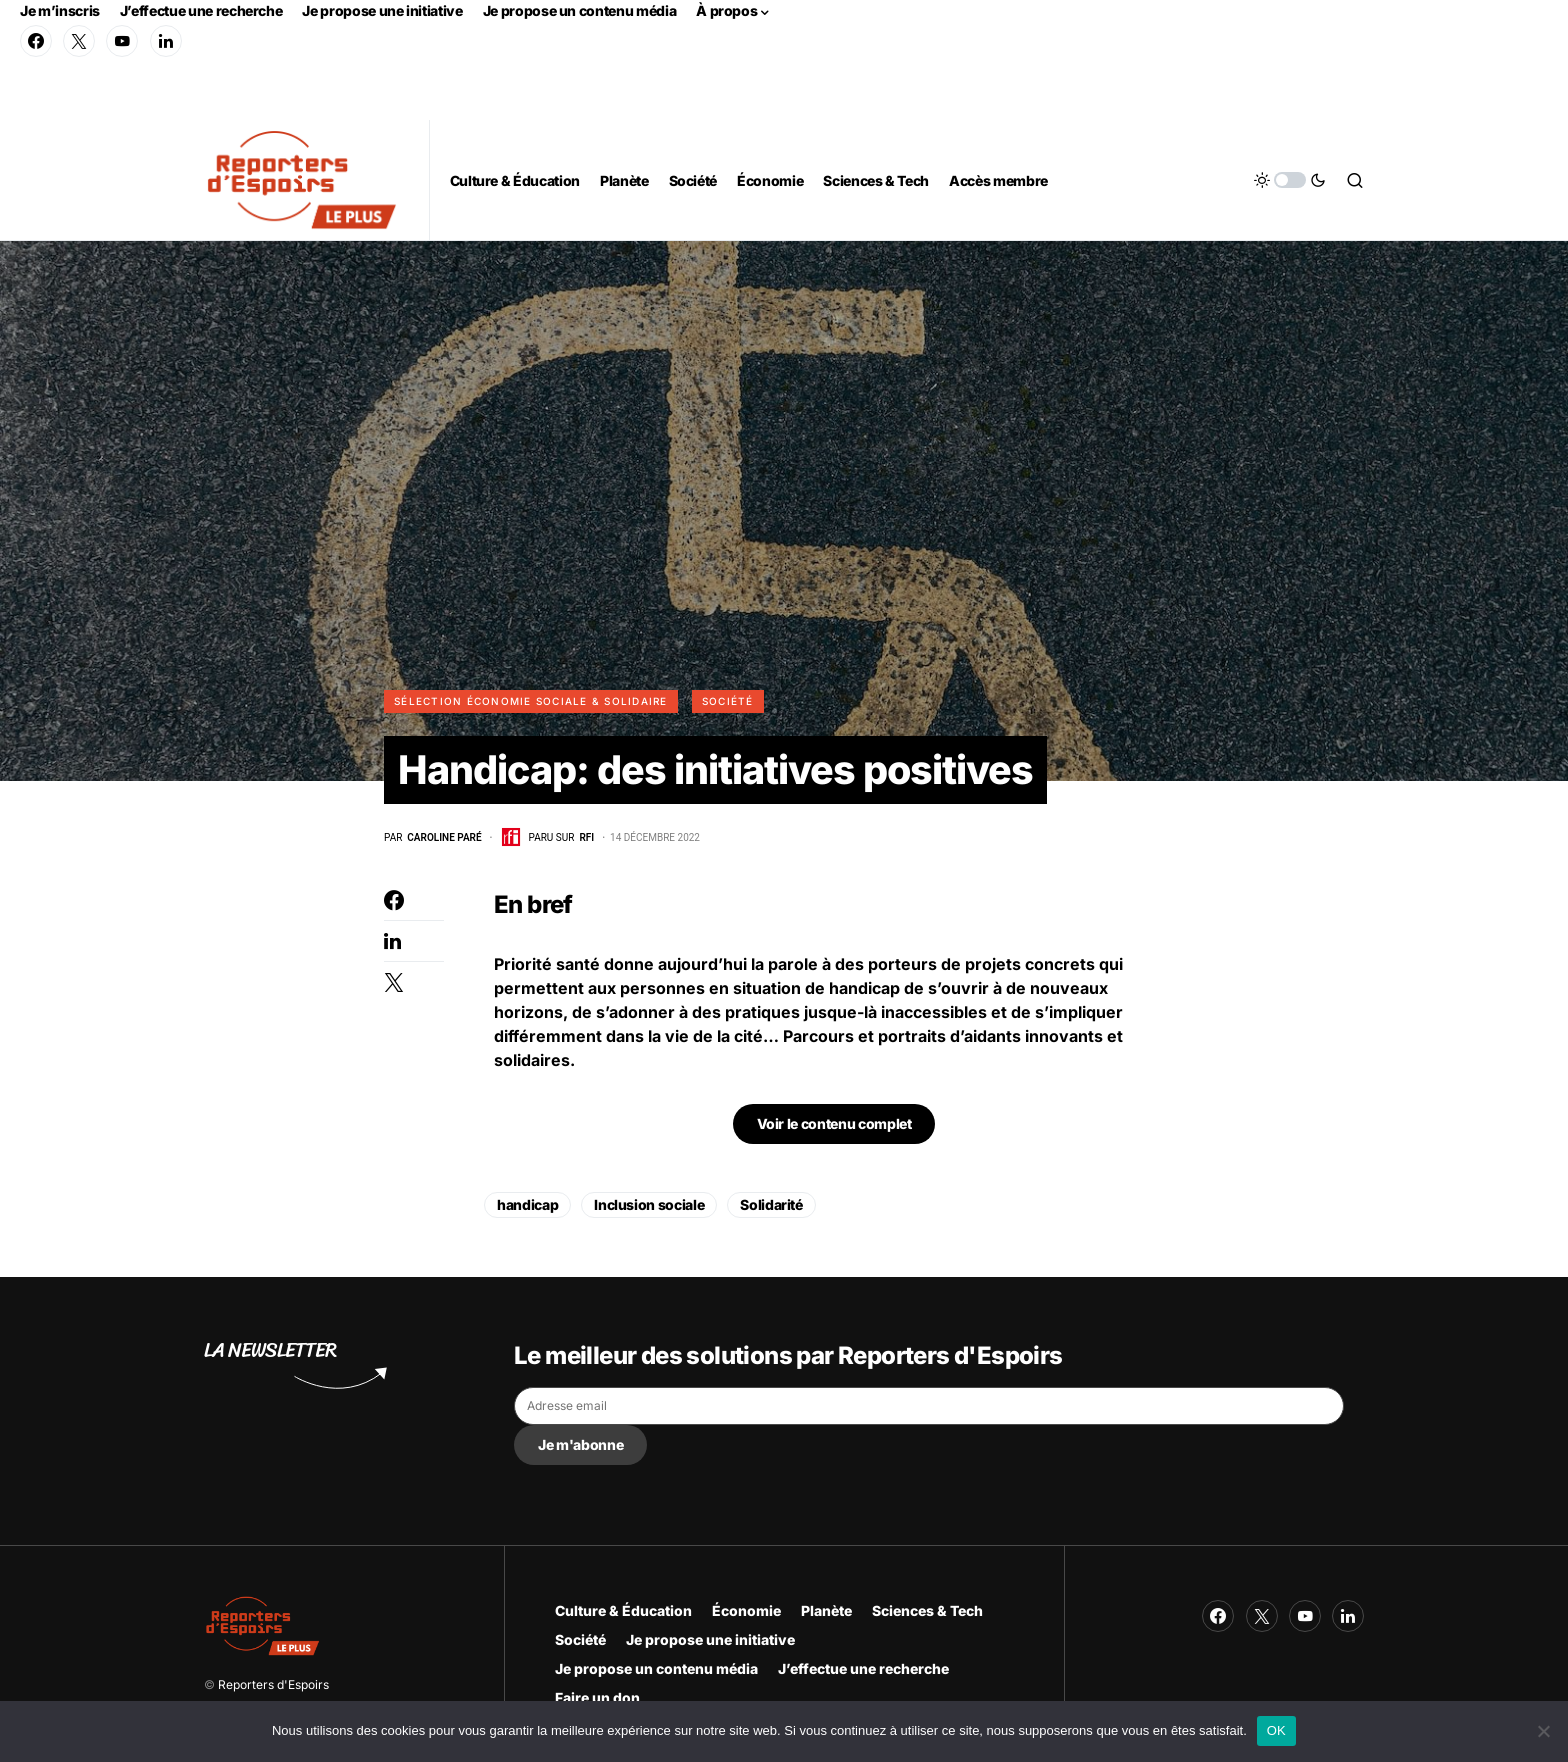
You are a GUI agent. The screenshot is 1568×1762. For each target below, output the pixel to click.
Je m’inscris (60, 10)
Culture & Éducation (623, 1610)
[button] (1290, 180)
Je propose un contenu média (580, 10)
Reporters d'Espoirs (273, 1684)
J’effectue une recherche (201, 10)
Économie (746, 1610)
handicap (527, 1205)
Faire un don (597, 1697)
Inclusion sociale (649, 1205)
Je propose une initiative (382, 10)
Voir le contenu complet (834, 1124)
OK (1276, 1730)
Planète (826, 1610)
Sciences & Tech (927, 1610)
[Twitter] (79, 41)
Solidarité (771, 1205)
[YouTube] (122, 41)
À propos (726, 10)
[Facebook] (36, 41)
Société (728, 701)
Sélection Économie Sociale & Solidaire (531, 701)
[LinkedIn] (166, 41)
